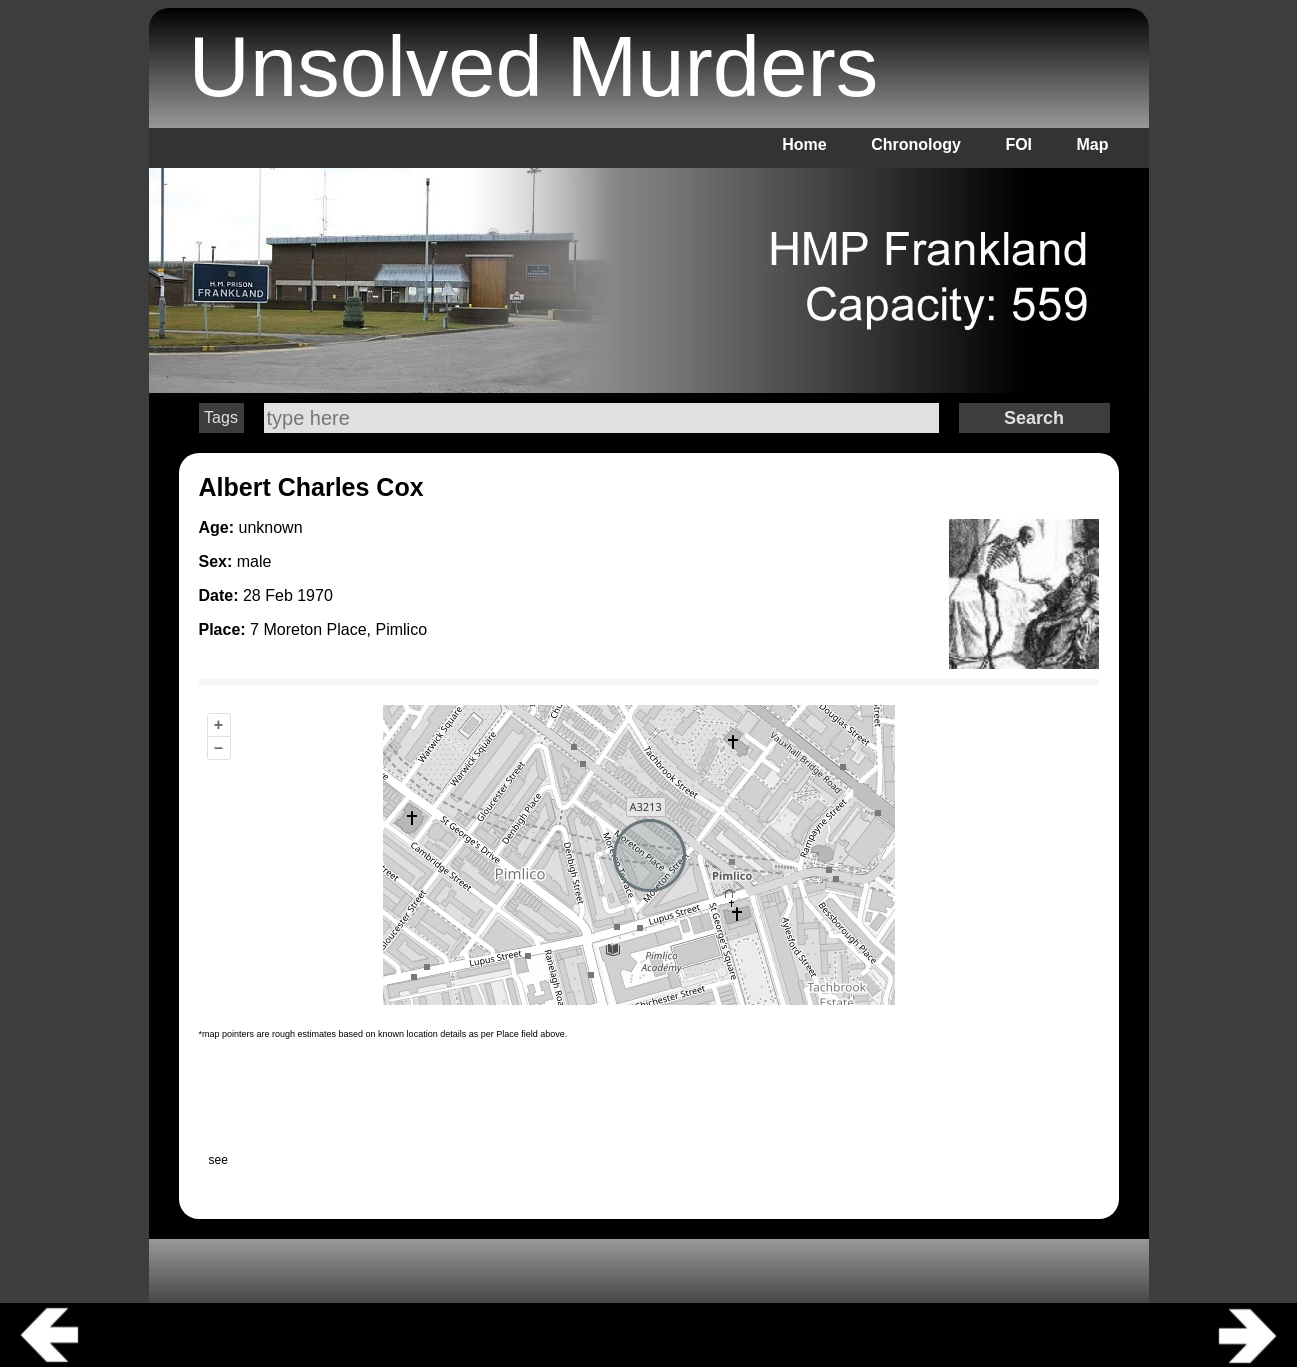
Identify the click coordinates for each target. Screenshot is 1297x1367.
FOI (1018, 144)
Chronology (916, 144)
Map (1093, 144)
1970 (315, 595)
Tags (221, 417)
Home (804, 144)
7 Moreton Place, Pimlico (338, 629)
